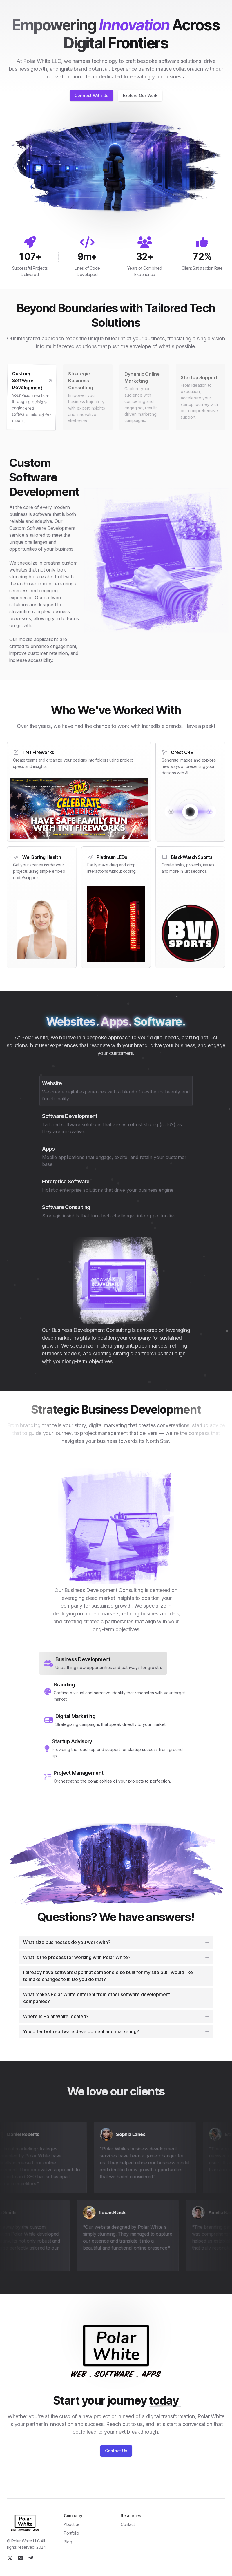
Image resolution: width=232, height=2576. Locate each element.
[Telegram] (31, 2558)
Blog (68, 2541)
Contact (128, 2524)
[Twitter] (10, 2558)
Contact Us (116, 2450)
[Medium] (20, 2558)
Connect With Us (91, 95)
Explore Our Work (140, 95)
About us (72, 2524)
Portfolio (71, 2533)
